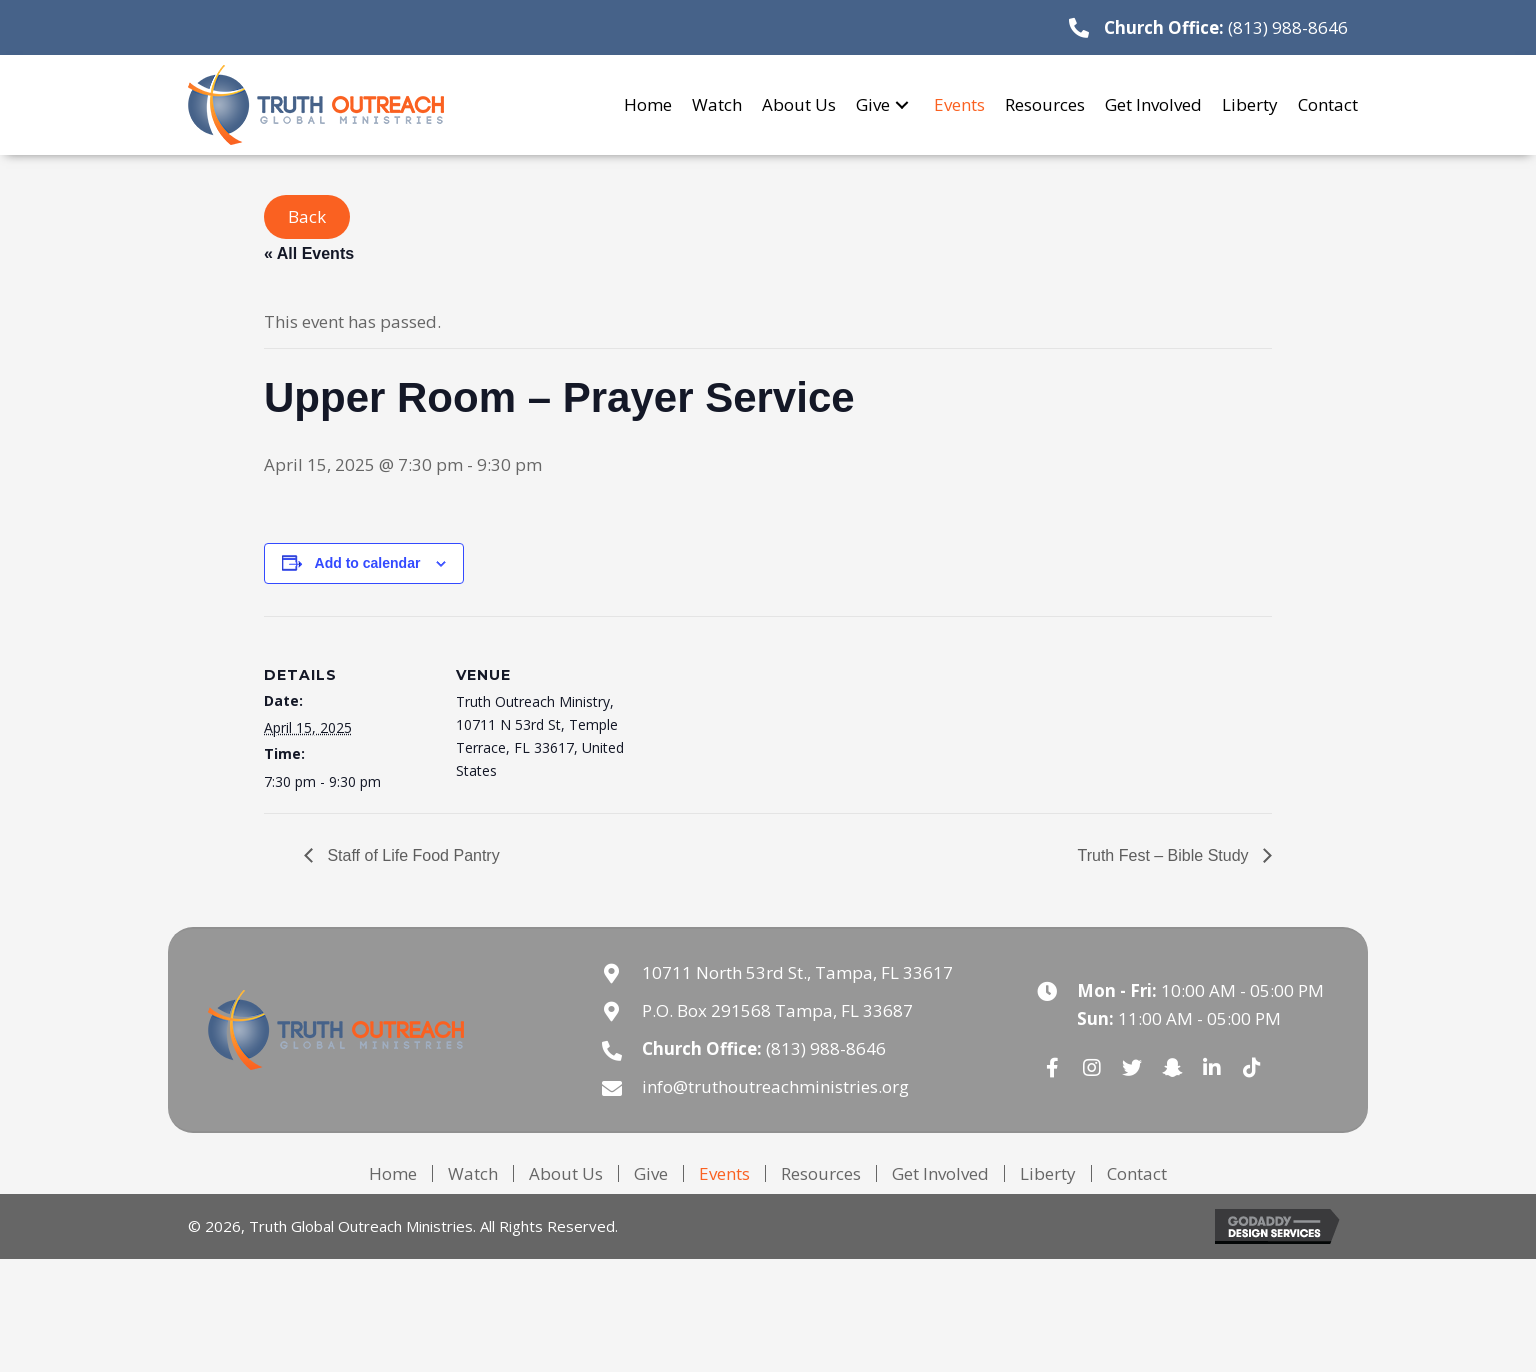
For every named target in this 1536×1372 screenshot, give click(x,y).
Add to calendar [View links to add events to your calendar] (368, 563)
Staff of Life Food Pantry (411, 855)
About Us (566, 1173)
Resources (821, 1173)
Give (651, 1173)
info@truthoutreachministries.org (775, 1086)
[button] (902, 104)
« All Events (309, 253)
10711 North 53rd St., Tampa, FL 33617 (797, 972)
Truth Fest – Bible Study (1165, 855)
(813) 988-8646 (1288, 27)
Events (724, 1173)
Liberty (1048, 1173)
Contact (1137, 1173)
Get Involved (940, 1173)
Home (393, 1173)
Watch (473, 1173)
